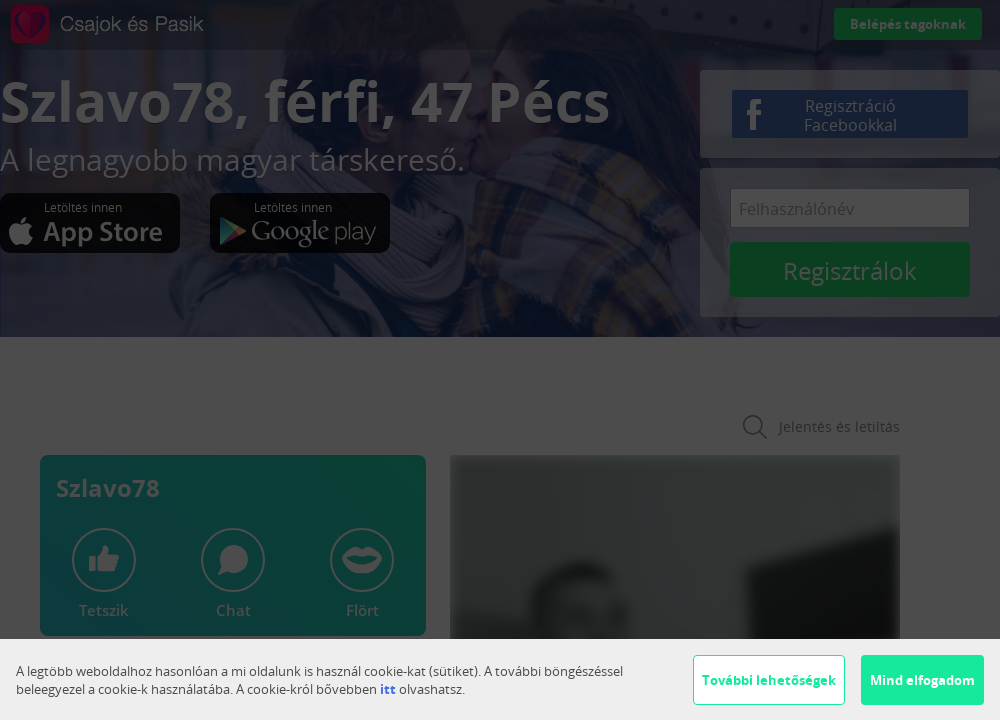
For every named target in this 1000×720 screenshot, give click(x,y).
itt (388, 689)
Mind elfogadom (922, 680)
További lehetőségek (769, 680)
